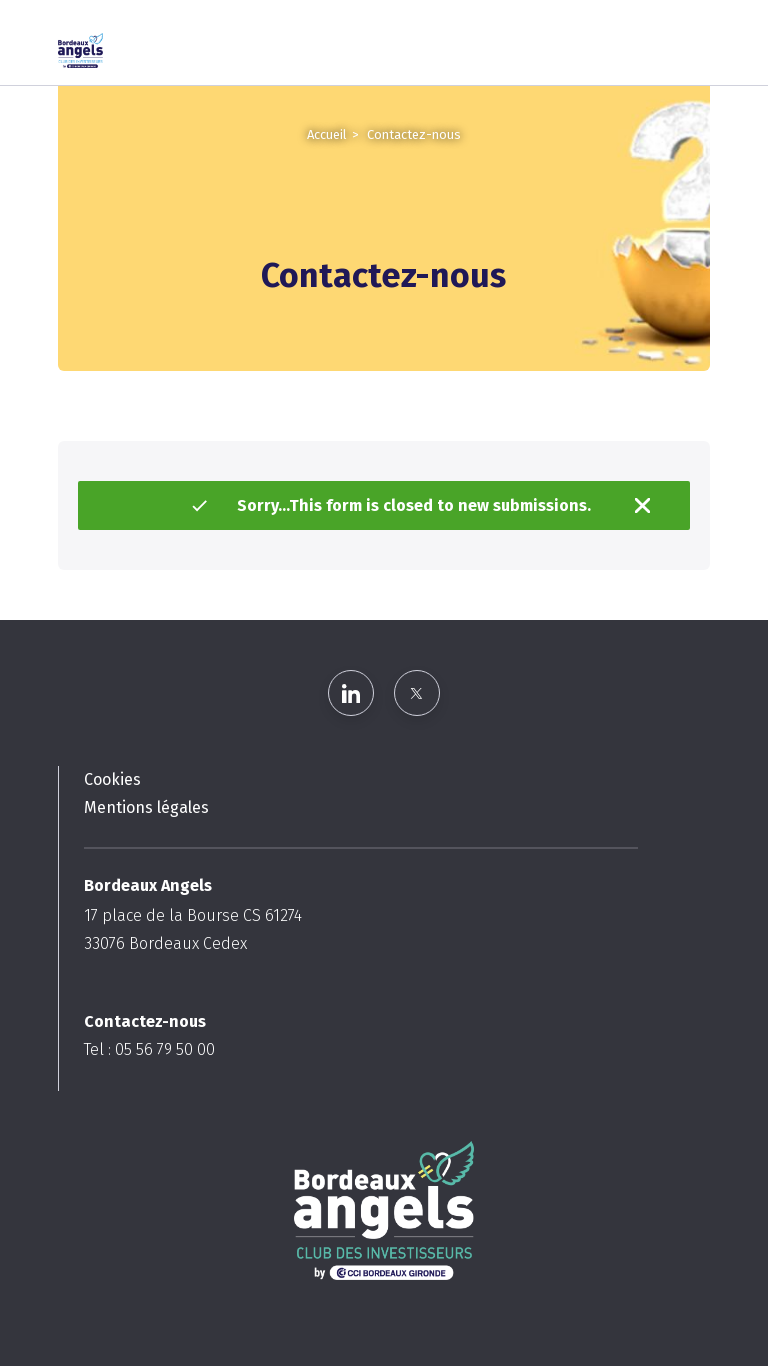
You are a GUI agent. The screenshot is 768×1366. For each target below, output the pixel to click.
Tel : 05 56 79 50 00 (149, 1049)
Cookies (112, 779)
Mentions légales (146, 807)
